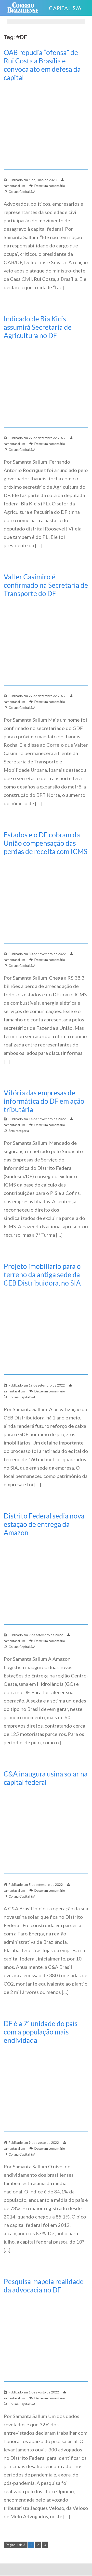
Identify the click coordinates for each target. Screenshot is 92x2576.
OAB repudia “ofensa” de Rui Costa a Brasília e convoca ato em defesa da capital (42, 65)
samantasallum (14, 186)
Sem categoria (19, 1131)
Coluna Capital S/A (22, 192)
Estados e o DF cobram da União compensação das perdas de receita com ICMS (45, 843)
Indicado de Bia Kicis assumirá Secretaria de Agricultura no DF (38, 327)
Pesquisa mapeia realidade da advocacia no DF (44, 2285)
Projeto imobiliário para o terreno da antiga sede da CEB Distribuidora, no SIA (42, 1274)
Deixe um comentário (49, 186)
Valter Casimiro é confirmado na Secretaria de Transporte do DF (46, 585)
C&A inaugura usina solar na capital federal (46, 1778)
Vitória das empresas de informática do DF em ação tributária (44, 1101)
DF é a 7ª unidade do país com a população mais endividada (41, 2031)
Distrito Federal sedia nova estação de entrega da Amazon (44, 1524)
